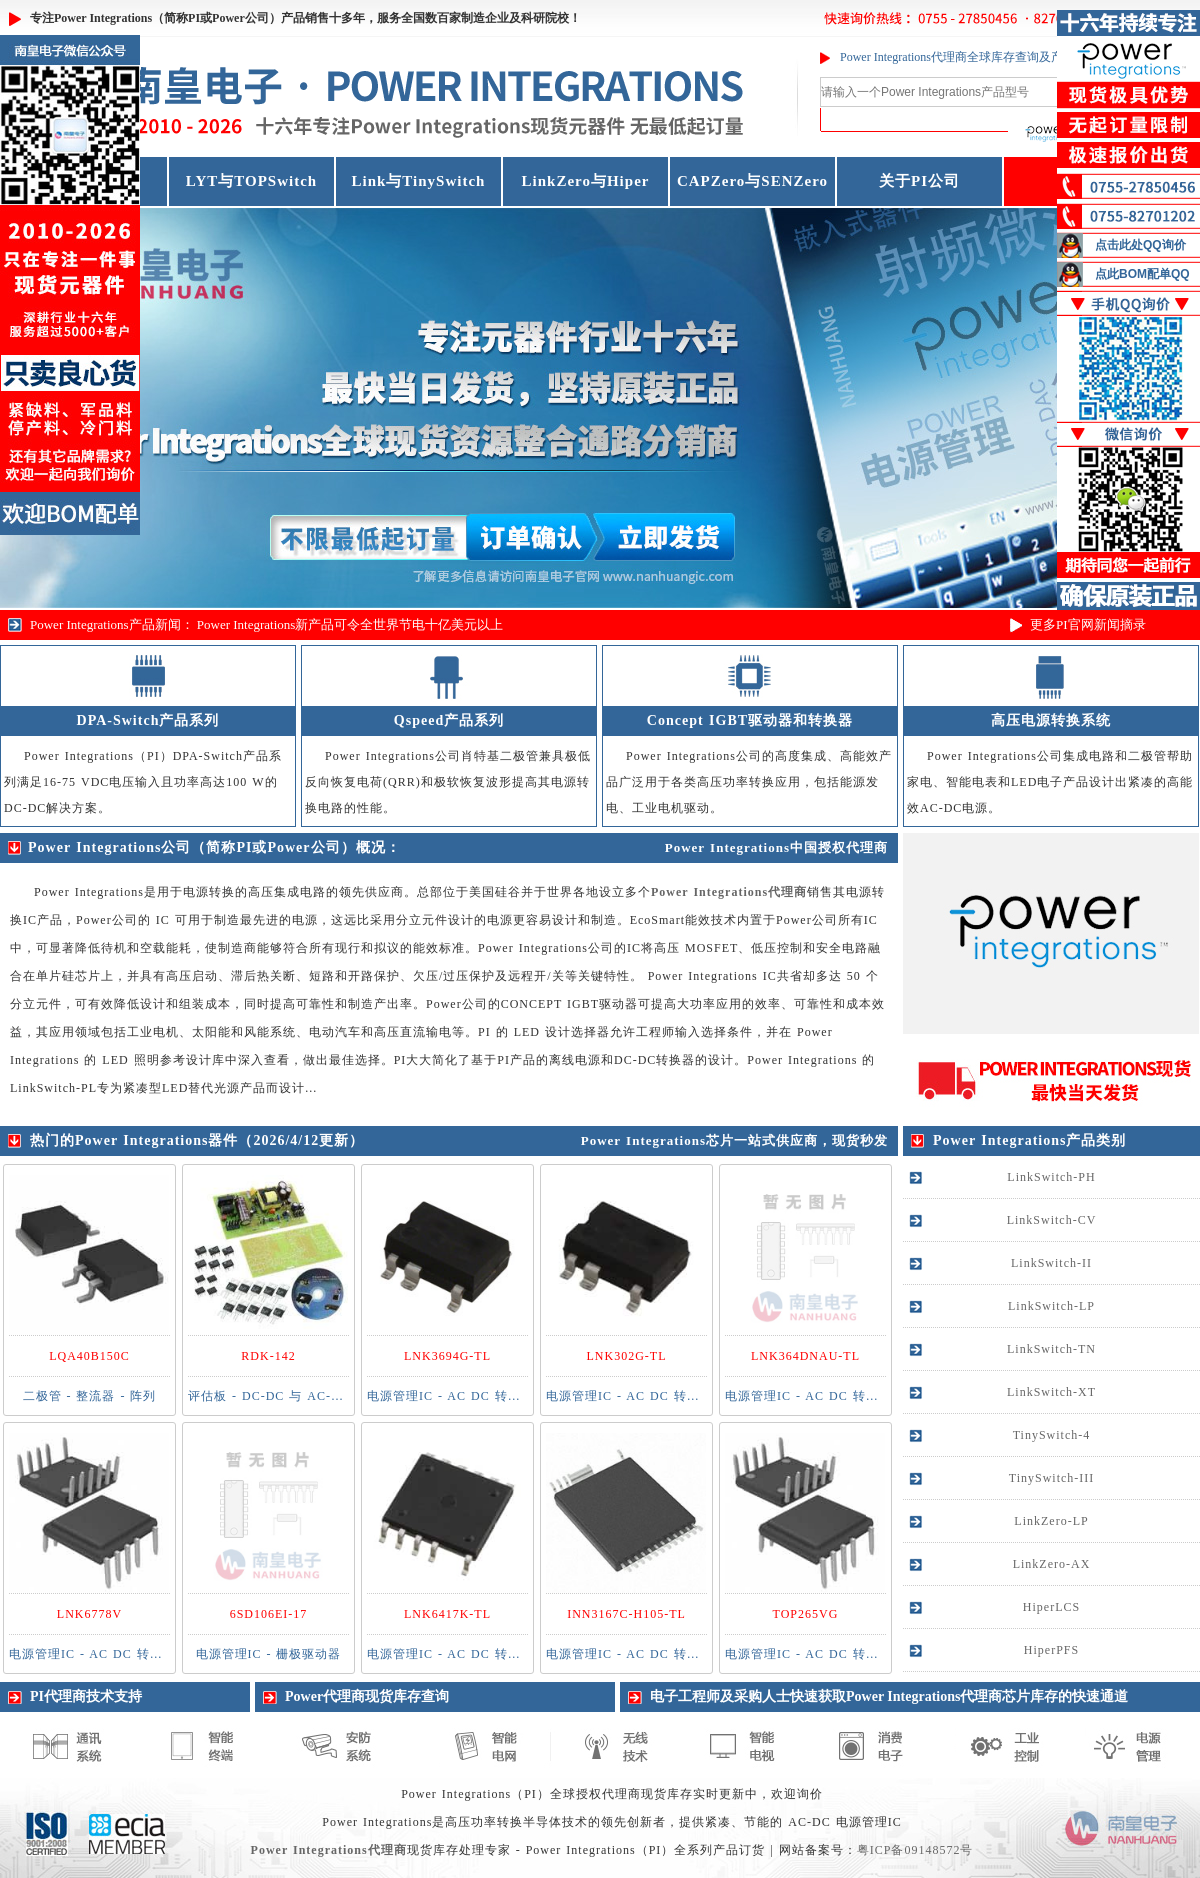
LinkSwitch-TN (1051, 1349)
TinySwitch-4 (1052, 1435)
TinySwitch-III (1052, 1478)
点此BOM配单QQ (1142, 274)
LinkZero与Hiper (586, 181)
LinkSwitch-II (1051, 1263)
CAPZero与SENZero (752, 181)
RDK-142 (268, 1356)
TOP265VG (806, 1614)
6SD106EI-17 (269, 1614)
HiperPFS (1051, 1650)
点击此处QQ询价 (1140, 245)
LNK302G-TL (627, 1356)
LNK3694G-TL (447, 1356)
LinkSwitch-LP (1051, 1306)
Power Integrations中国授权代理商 (776, 847)
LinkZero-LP (1051, 1521)
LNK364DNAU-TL (805, 1356)
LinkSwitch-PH (1051, 1177)
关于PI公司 (919, 181)
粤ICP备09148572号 (915, 1850)
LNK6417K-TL (447, 1614)
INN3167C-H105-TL (626, 1614)
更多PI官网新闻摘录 (1088, 624)
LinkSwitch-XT (1051, 1392)
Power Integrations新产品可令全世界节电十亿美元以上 (350, 624)
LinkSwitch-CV (1052, 1220)
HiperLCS (1051, 1607)
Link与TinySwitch (419, 181)
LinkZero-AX (1052, 1564)
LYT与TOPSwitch (251, 181)
